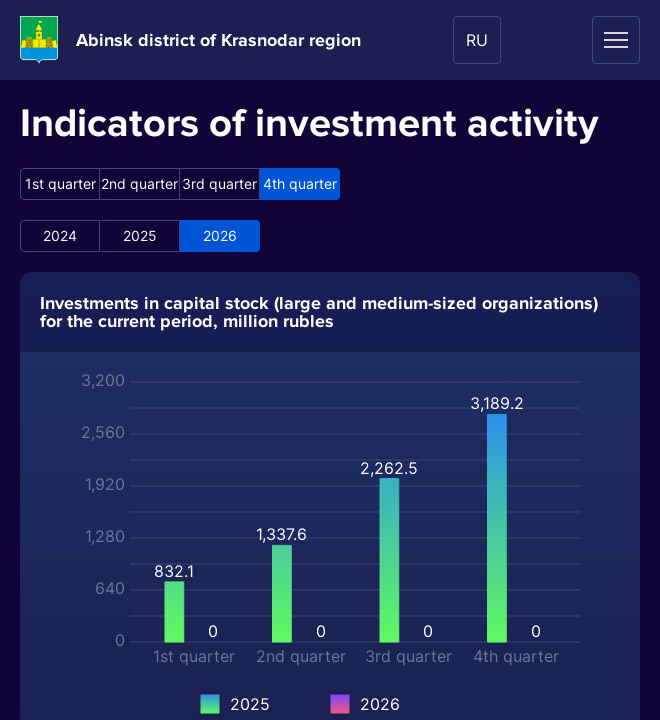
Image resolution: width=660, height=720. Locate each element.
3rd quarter (219, 183)
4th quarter (300, 183)
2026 (220, 235)
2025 (140, 235)
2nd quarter (139, 183)
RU (477, 40)
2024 (60, 235)
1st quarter (60, 183)
